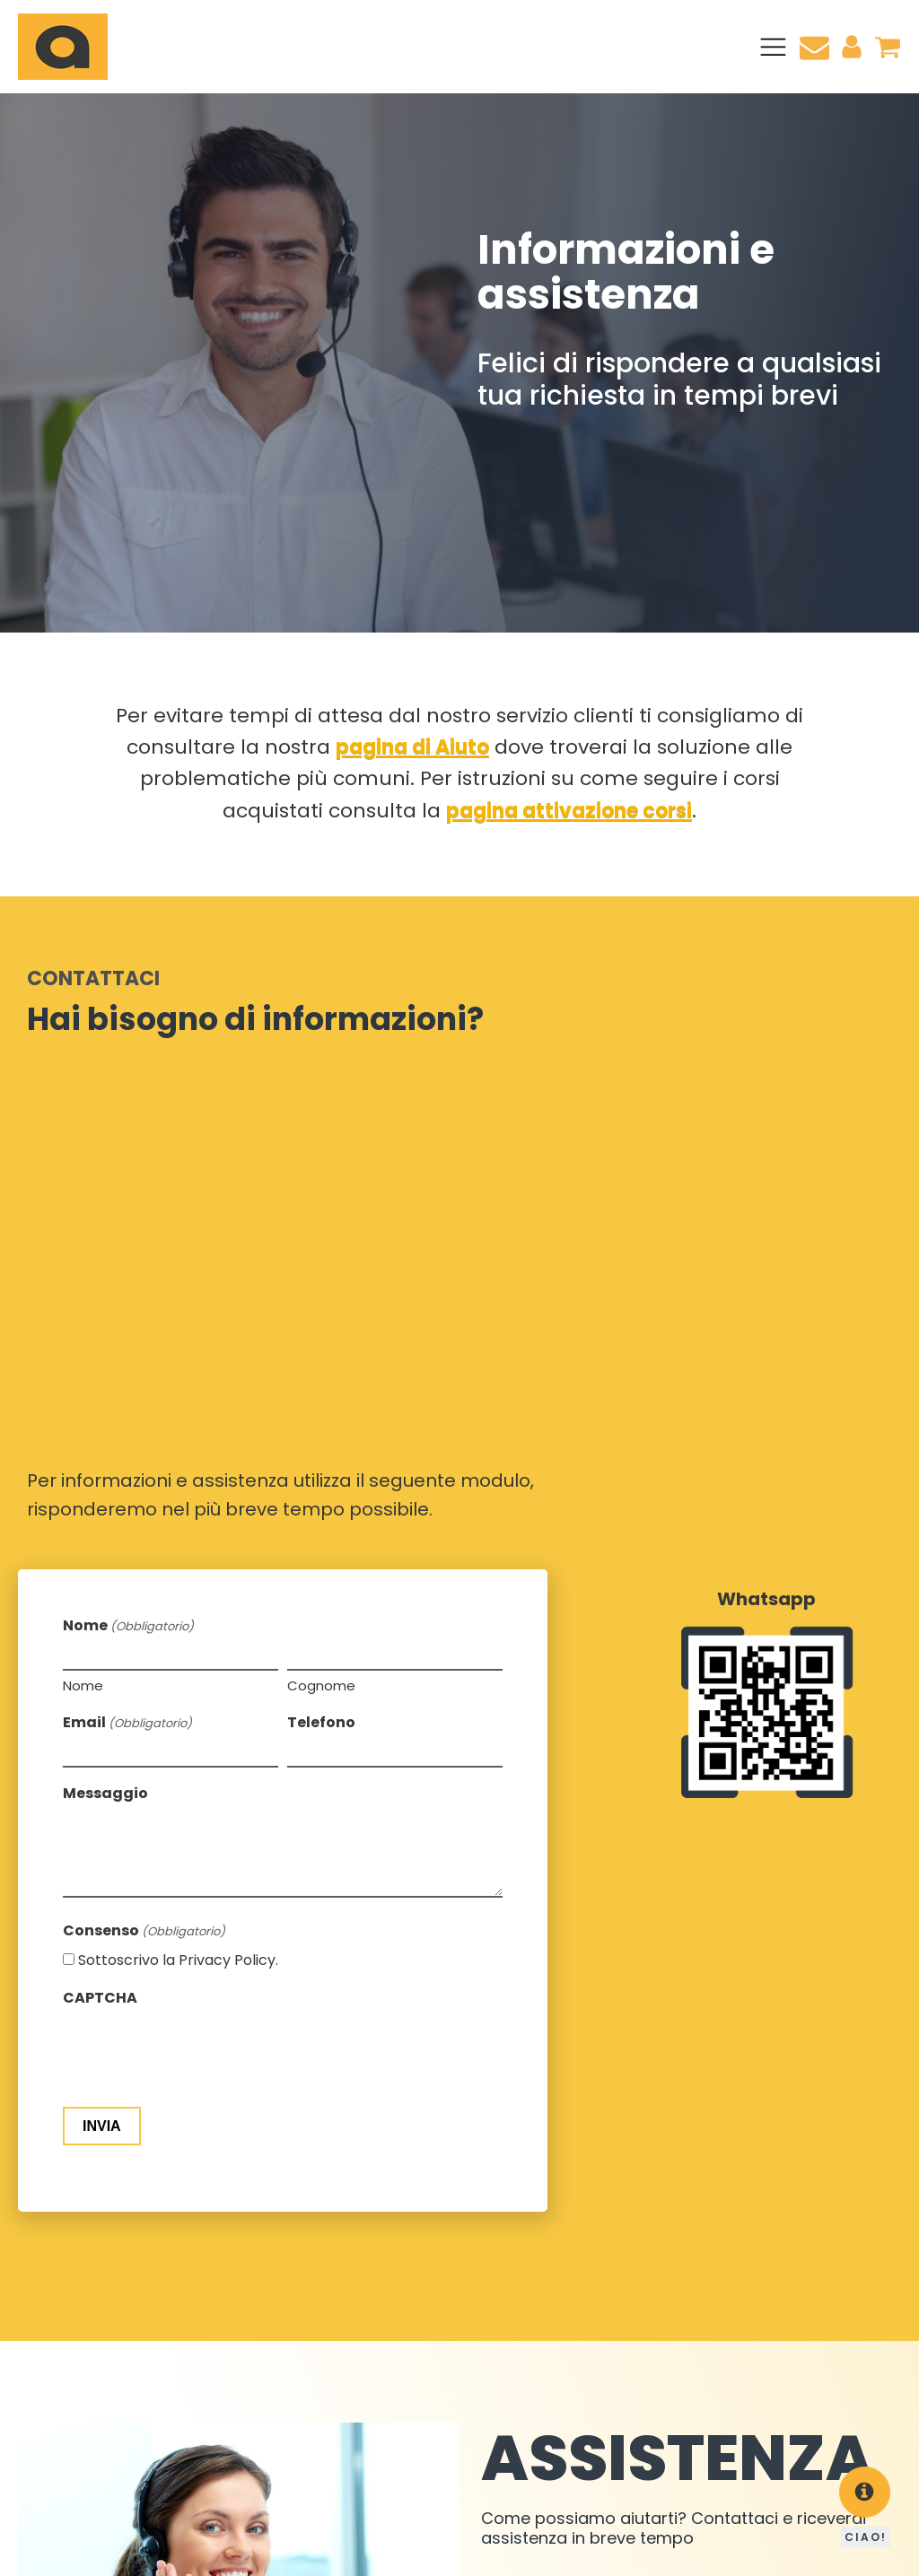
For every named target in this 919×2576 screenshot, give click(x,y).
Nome (83, 1236)
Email (127, 1274)
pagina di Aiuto (412, 747)
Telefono (321, 1273)
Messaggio (105, 1344)
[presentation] (199, 1603)
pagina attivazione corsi (569, 811)
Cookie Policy (284, 2548)
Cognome (321, 1236)
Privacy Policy (378, 2548)
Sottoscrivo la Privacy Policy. (178, 1511)
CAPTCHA (100, 1549)
